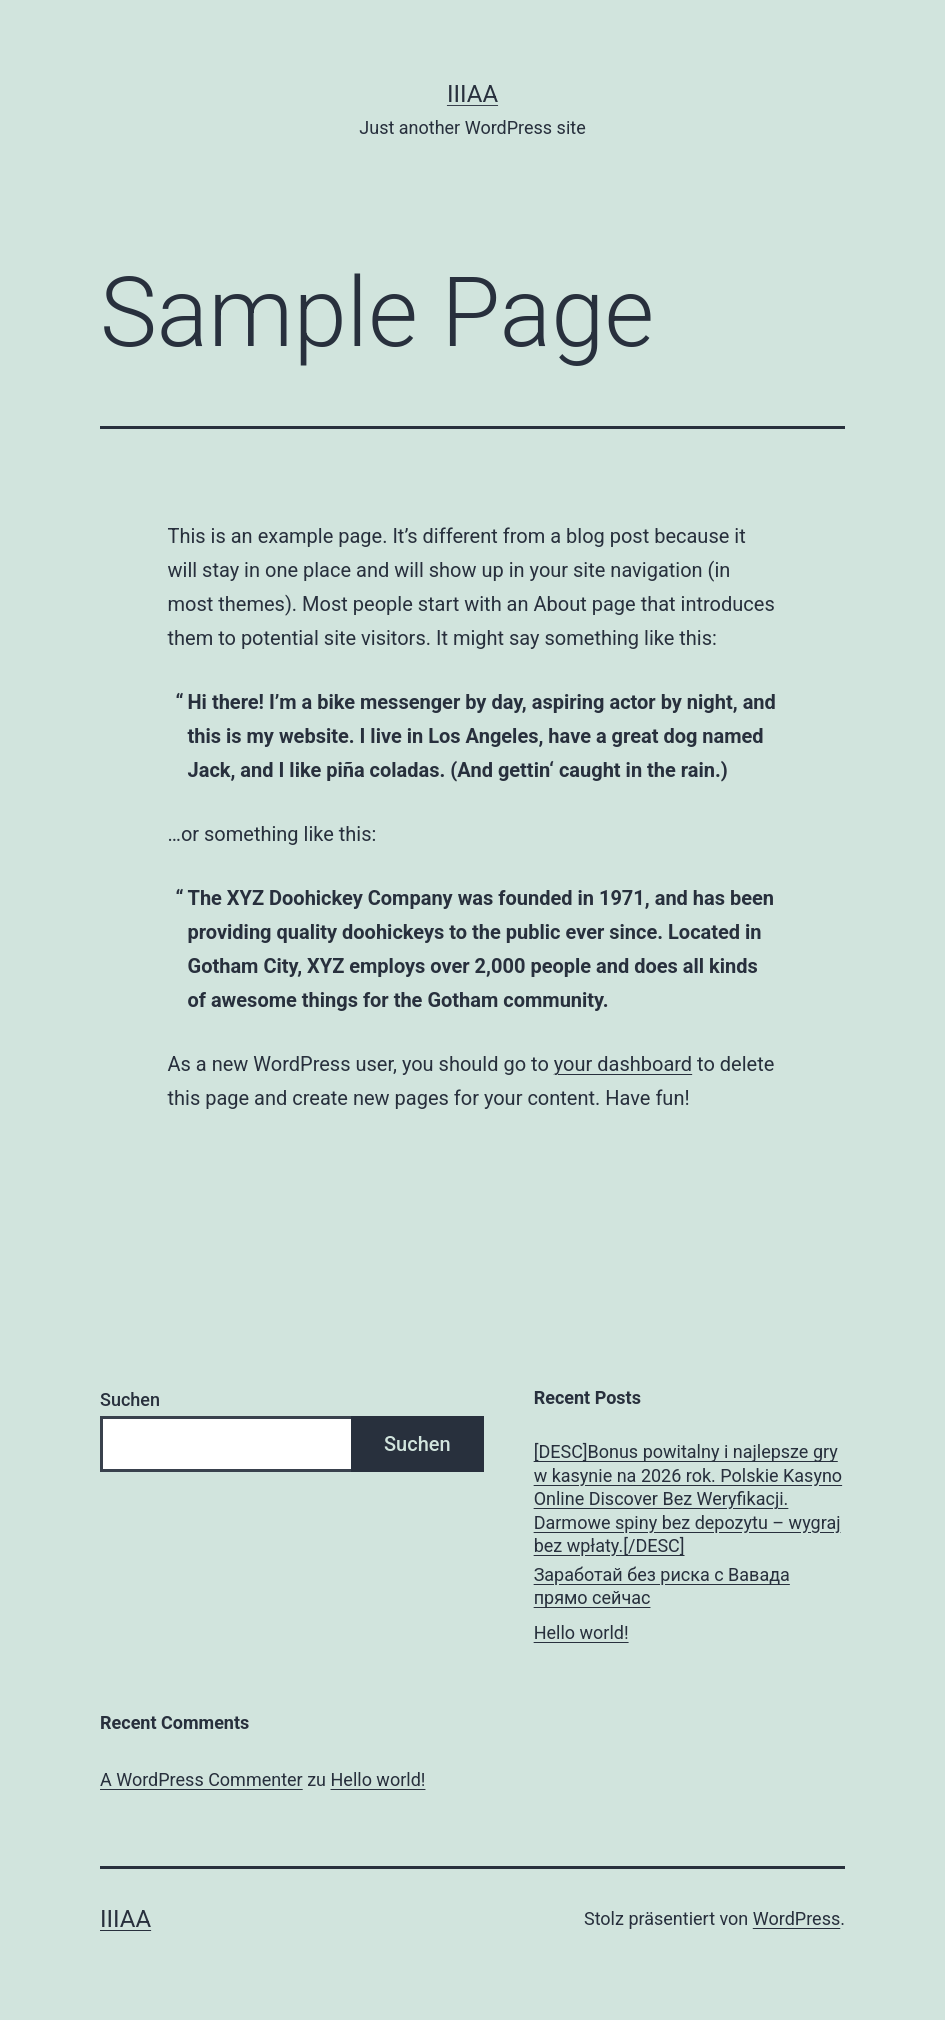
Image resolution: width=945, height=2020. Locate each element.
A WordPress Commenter (201, 1779)
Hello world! (581, 1632)
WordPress (796, 1918)
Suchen (130, 1399)
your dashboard (623, 1064)
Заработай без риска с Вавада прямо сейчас (662, 1586)
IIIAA (472, 94)
